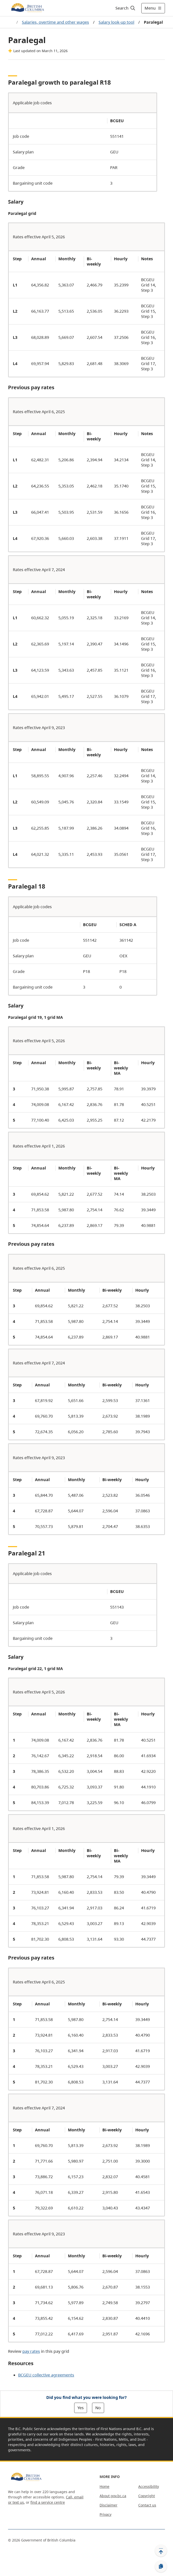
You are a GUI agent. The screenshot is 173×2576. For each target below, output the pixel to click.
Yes (80, 2407)
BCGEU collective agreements (46, 2375)
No (98, 2407)
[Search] (124, 8)
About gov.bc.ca (113, 2495)
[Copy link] (161, 2566)
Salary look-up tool (116, 22)
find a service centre (47, 2502)
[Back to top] (161, 2551)
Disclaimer (108, 2505)
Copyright (146, 2495)
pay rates (31, 2351)
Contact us (147, 2505)
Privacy (105, 2514)
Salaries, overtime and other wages (55, 22)
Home (104, 2486)
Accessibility (148, 2486)
